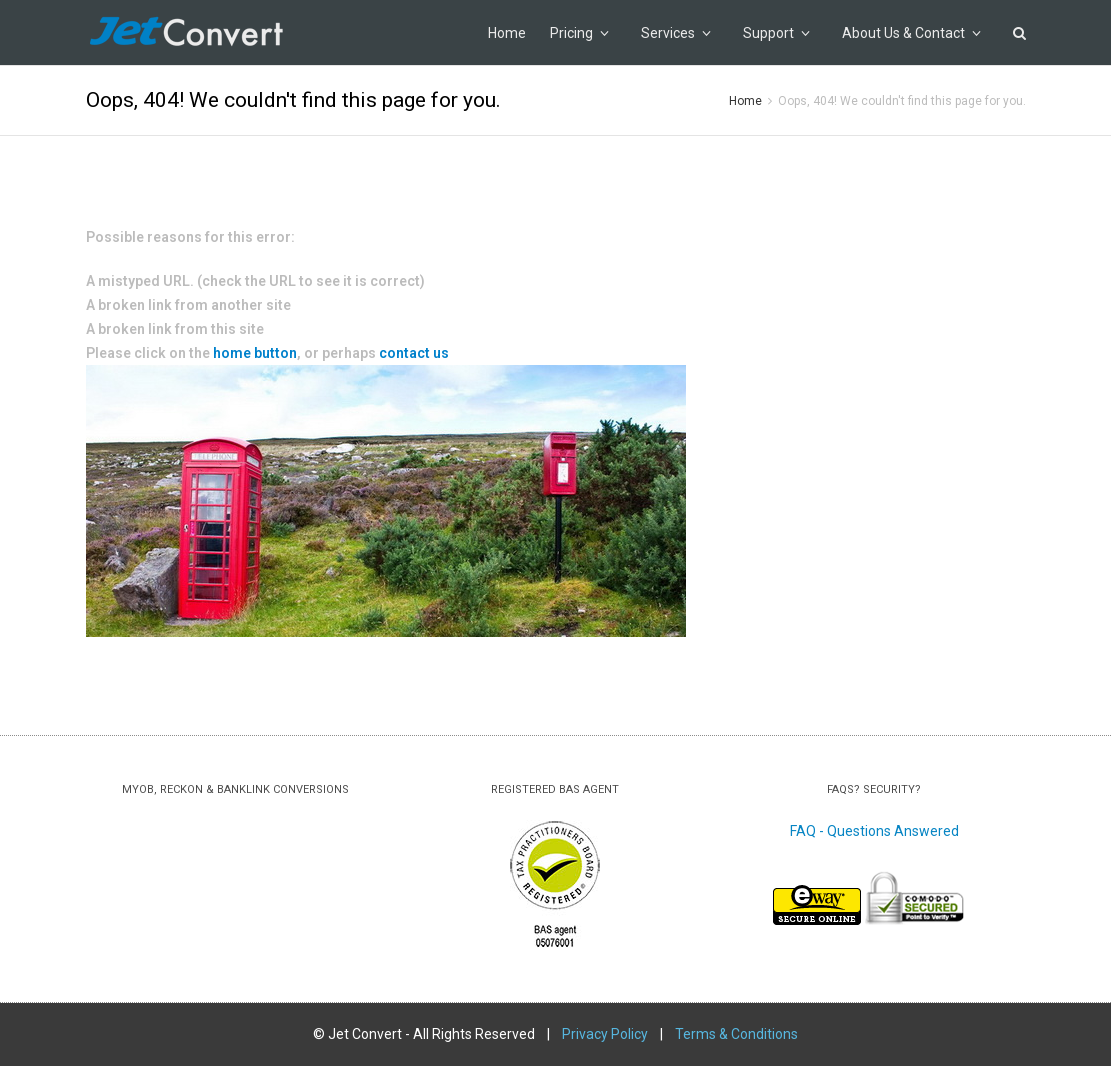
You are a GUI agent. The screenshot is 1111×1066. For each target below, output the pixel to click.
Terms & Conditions (736, 1034)
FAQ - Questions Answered (874, 831)
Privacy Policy (605, 1034)
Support (776, 33)
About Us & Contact (911, 33)
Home (507, 33)
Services (676, 33)
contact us (412, 353)
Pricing (579, 33)
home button (255, 353)
